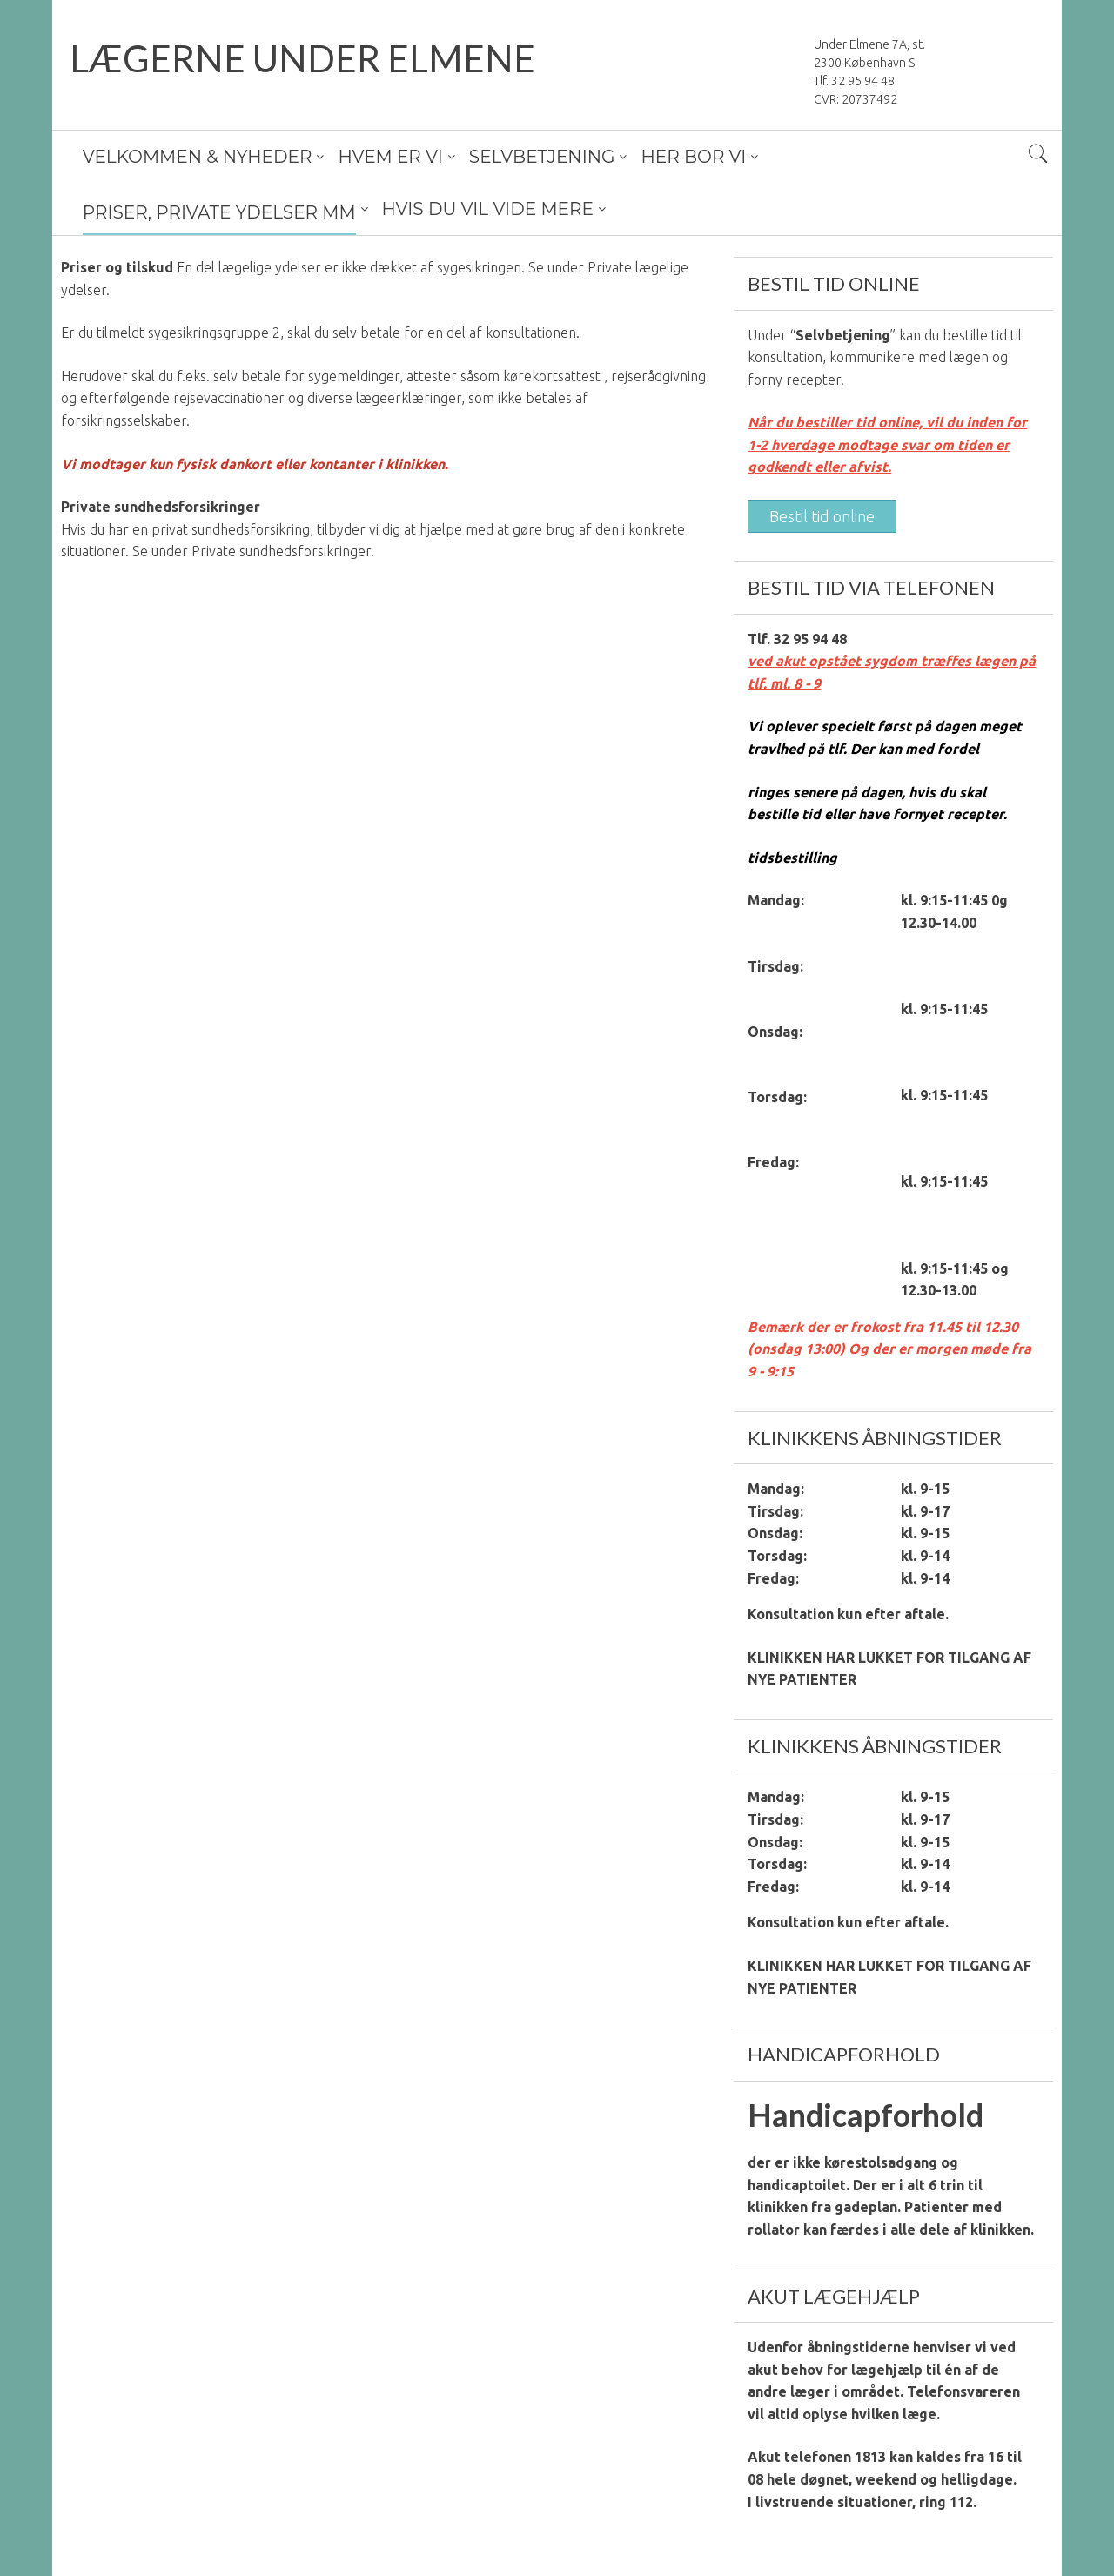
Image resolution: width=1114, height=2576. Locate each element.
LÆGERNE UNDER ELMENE (302, 58)
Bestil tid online (822, 516)
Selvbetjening (842, 335)
